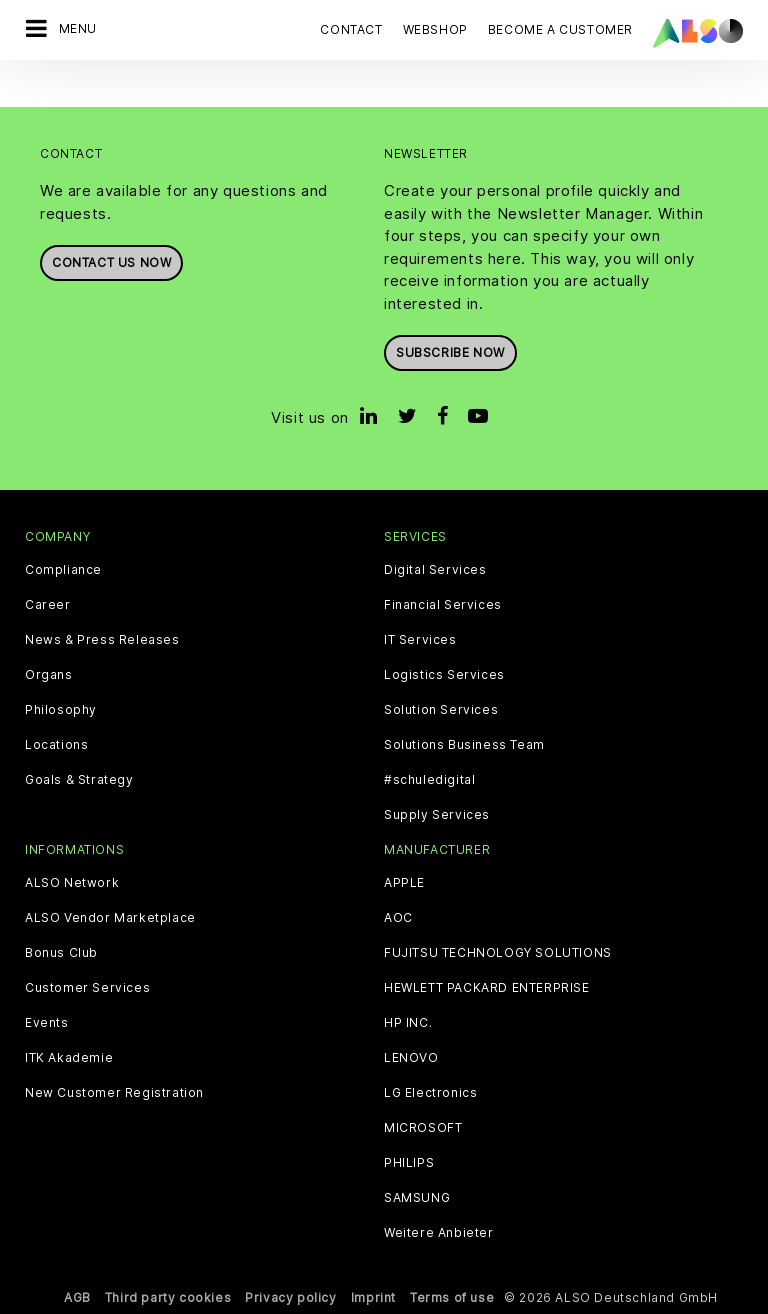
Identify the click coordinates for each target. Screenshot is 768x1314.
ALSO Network (72, 883)
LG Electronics (430, 1093)
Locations (56, 745)
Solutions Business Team (464, 745)
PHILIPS (409, 1163)
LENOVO (411, 1058)
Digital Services (435, 570)
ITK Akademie (69, 1058)
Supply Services (437, 815)
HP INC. (408, 1023)
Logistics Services (444, 675)
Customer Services (87, 988)
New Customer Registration (114, 1093)
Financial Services (443, 605)
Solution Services (441, 710)
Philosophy (61, 710)
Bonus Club (61, 953)
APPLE (404, 883)
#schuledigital (429, 780)
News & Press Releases (102, 640)
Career (48, 605)
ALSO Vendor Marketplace (110, 918)
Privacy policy (290, 1297)
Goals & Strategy (79, 780)
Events (47, 1023)
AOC (398, 918)
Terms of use (452, 1297)
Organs (49, 675)
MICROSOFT (423, 1128)
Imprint (373, 1297)
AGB (77, 1297)
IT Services (420, 640)
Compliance (63, 570)
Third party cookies (168, 1297)
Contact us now (111, 262)
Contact (351, 29)
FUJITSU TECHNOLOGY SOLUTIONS (498, 953)
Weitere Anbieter (439, 1233)
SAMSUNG (417, 1198)
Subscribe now (450, 352)
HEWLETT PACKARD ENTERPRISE (487, 988)
